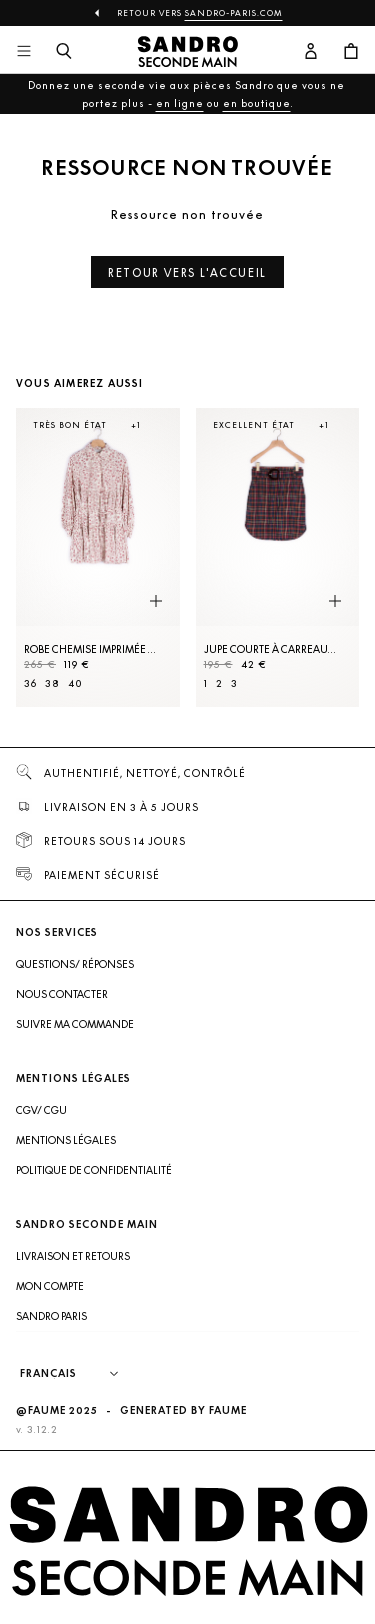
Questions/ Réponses (75, 964)
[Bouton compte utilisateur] (311, 52)
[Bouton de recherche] (64, 52)
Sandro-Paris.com (234, 13)
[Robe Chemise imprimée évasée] (98, 557)
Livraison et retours (73, 1256)
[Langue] (79, 1374)
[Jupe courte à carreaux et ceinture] (278, 557)
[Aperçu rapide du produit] (156, 602)
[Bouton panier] (351, 52)
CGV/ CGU (41, 1110)
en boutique (257, 103)
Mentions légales (66, 1140)
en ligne (180, 103)
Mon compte (50, 1286)
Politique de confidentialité (94, 1170)
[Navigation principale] (24, 52)
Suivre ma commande (75, 1024)
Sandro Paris (51, 1316)
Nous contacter (62, 994)
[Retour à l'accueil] (188, 52)
